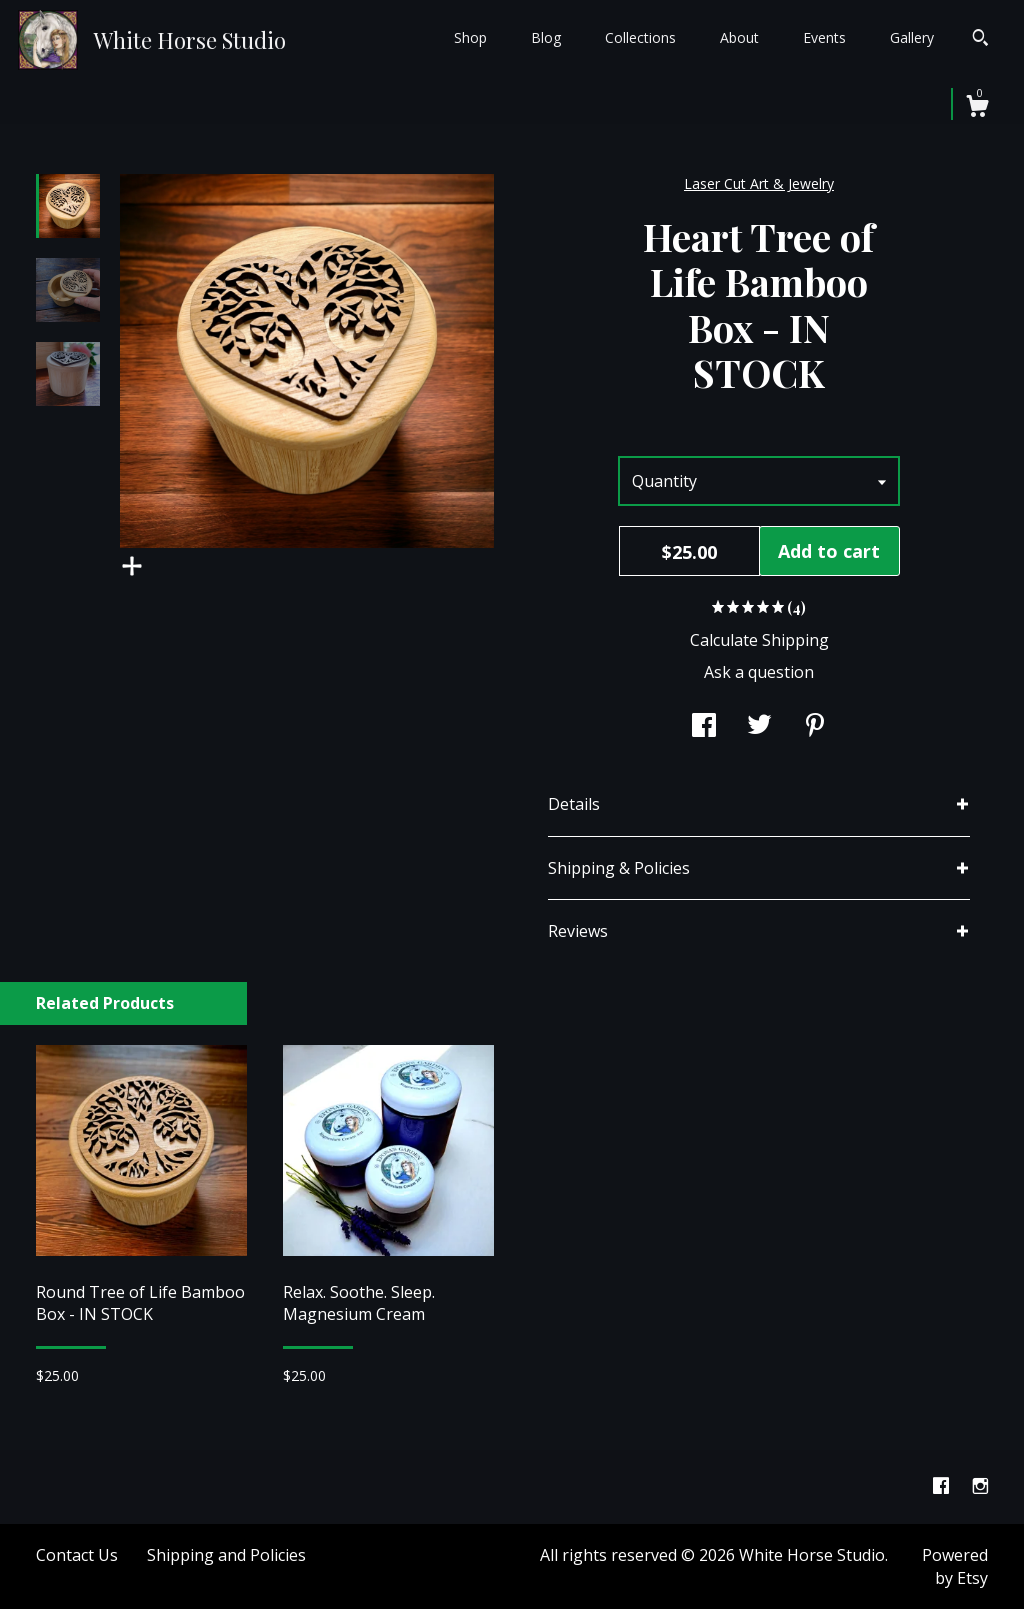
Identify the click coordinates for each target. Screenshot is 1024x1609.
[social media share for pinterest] (815, 727)
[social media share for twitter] (759, 727)
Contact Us (77, 1555)
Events (824, 37)
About (739, 37)
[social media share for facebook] (704, 727)
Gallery (912, 37)
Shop (470, 37)
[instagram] (980, 1486)
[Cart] (977, 108)
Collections (640, 37)
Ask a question (759, 672)
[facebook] (943, 1486)
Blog (546, 37)
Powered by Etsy (955, 1566)
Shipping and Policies (226, 1555)
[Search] (980, 40)
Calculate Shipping (759, 640)
